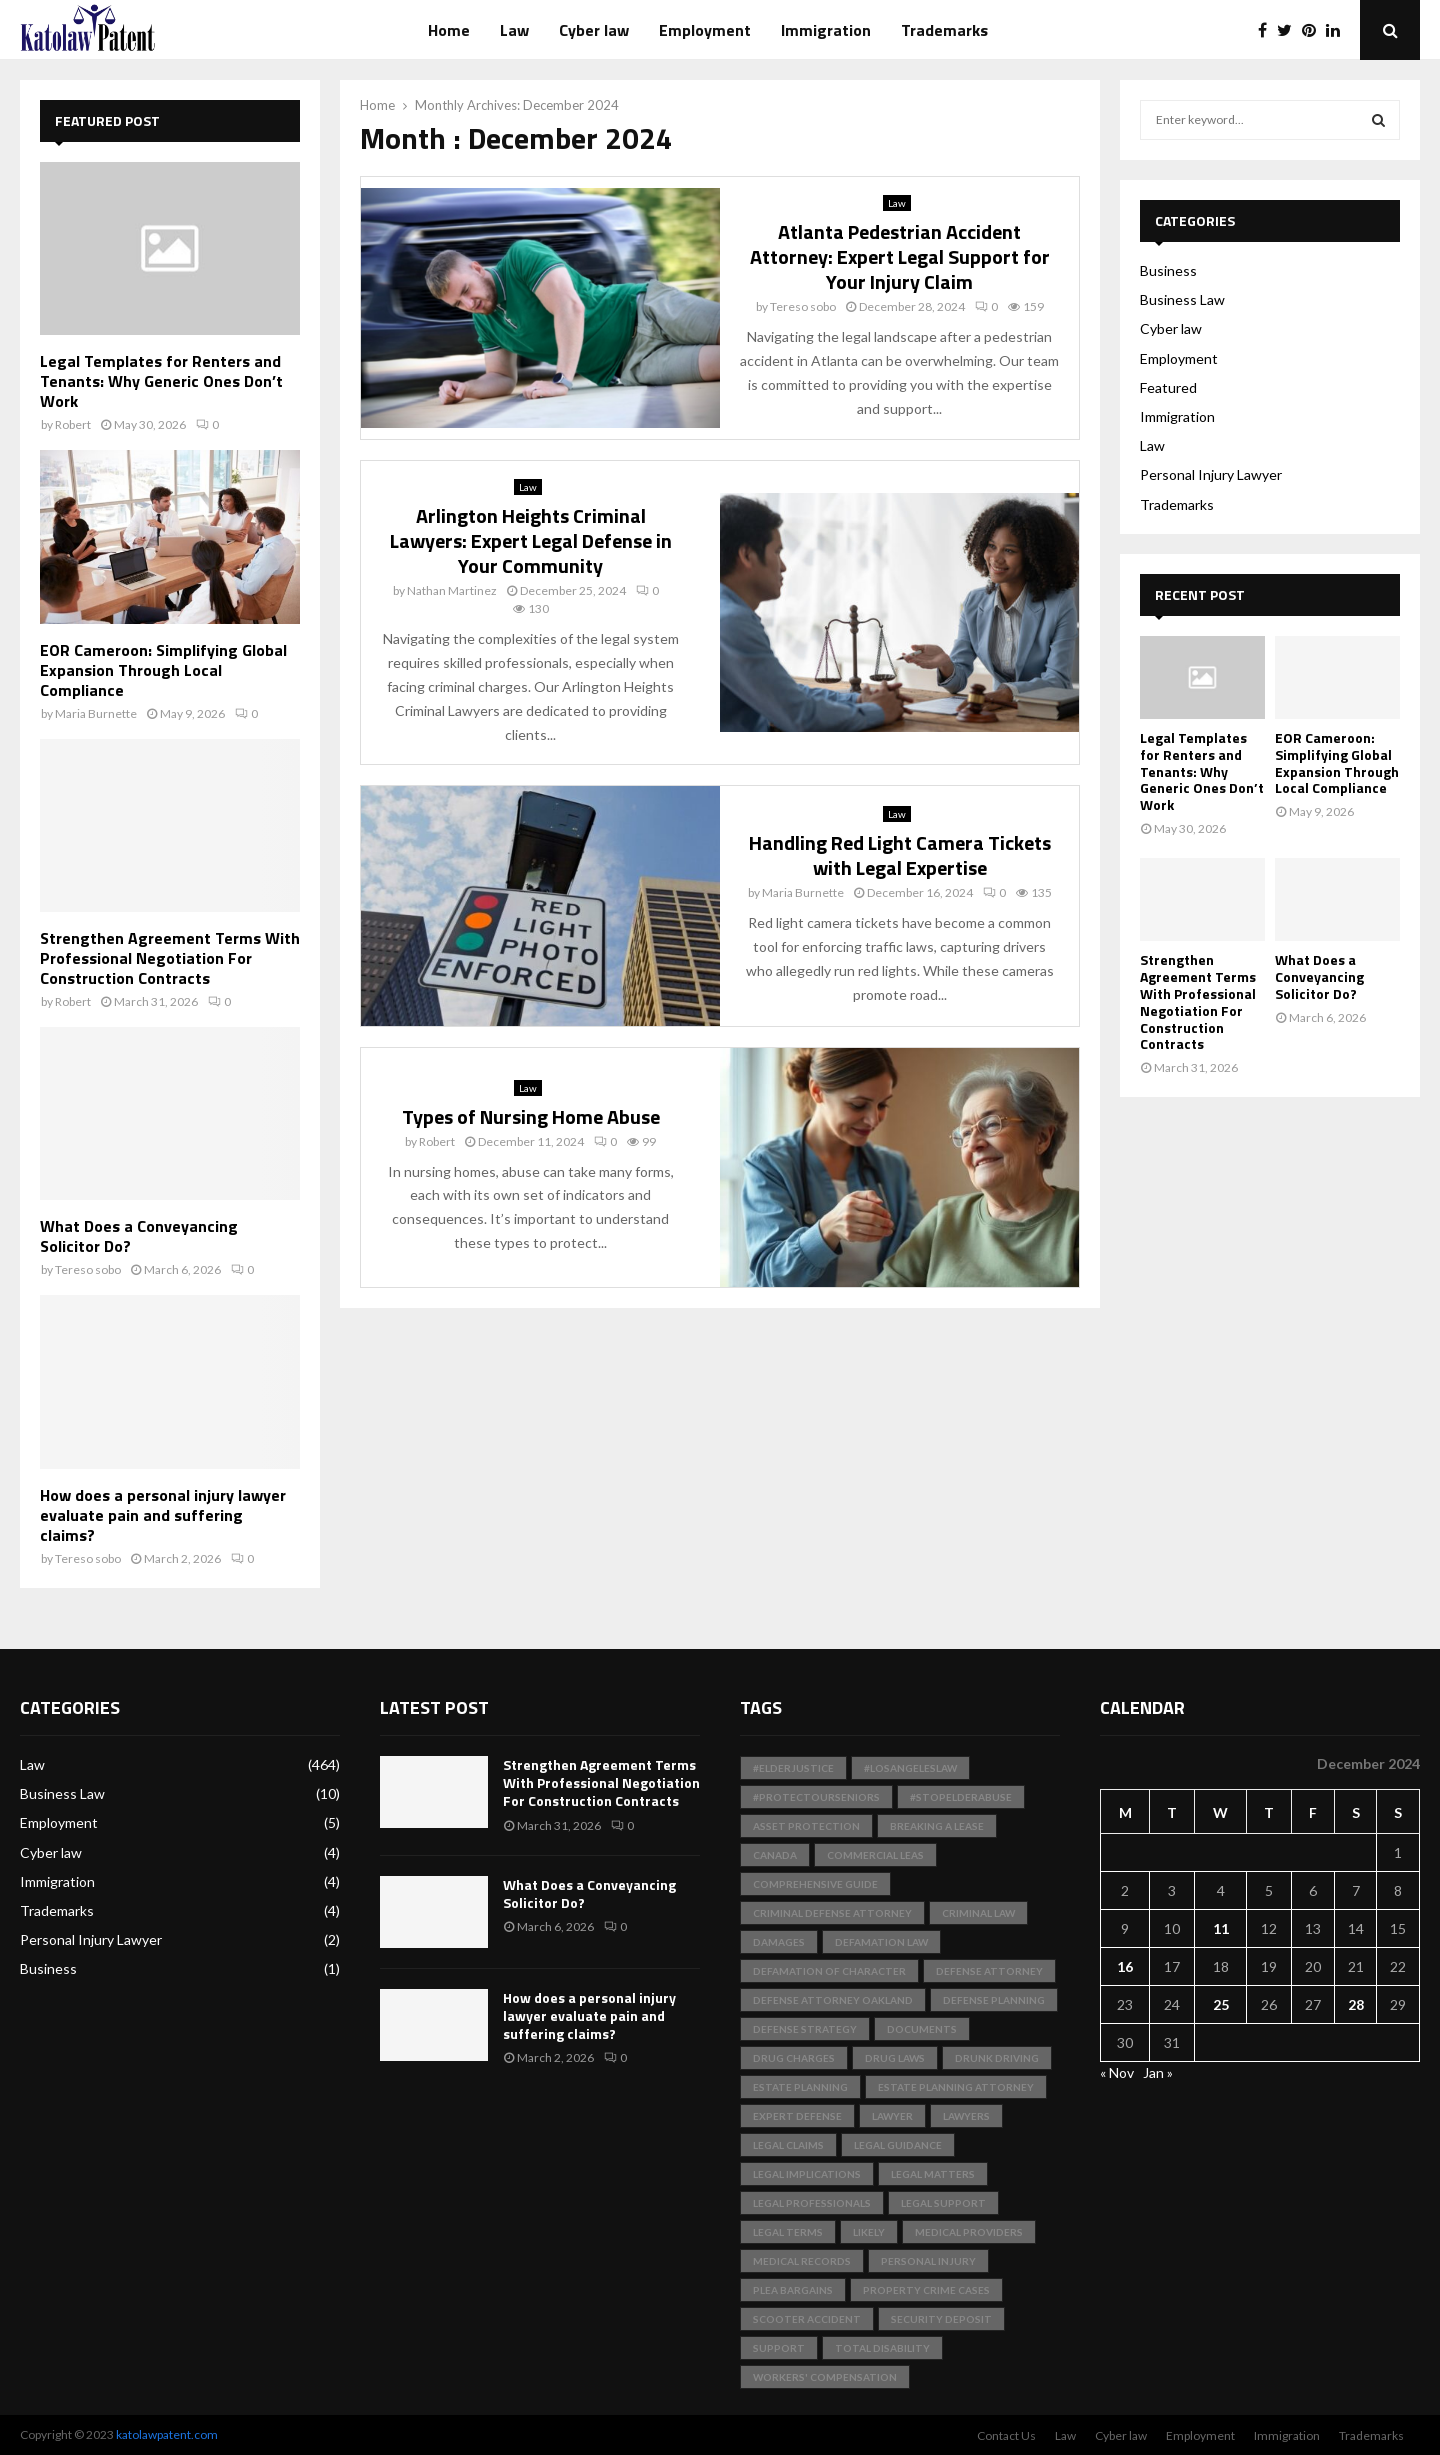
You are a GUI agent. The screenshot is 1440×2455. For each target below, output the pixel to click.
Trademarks (944, 30)
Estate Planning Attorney (956, 2087)
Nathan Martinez (452, 590)
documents (922, 2029)
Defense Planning (994, 2000)
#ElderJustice (793, 1768)
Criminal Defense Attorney (832, 1913)
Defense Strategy (805, 2029)
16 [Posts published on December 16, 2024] (1125, 1966)
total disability (882, 2348)
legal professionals (812, 2203)
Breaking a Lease (937, 1826)
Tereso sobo (803, 306)
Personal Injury (928, 2261)
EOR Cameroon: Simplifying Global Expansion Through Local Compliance (163, 670)
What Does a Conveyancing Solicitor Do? (139, 1236)
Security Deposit (941, 2319)
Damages (779, 1942)
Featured (1168, 387)
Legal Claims (788, 2145)
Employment (705, 30)
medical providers (969, 2232)
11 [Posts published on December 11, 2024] (1221, 1928)
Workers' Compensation (825, 2377)
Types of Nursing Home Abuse (531, 1116)
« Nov (1117, 2072)
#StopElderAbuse (961, 1797)
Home (449, 30)
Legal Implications (807, 2174)
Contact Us (1006, 2435)
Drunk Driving (997, 2058)
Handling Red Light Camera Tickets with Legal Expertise (900, 855)
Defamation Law (881, 1942)
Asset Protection (806, 1826)
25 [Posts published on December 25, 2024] (1221, 2004)
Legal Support (943, 2203)
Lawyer (892, 2116)
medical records (802, 2261)
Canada (775, 1855)
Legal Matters (933, 2174)
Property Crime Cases (926, 2290)
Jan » (1158, 2072)
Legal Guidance (898, 2145)
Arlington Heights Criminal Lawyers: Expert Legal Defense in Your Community (531, 540)
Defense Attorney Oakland (833, 2000)
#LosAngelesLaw (910, 1768)
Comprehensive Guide (815, 1884)
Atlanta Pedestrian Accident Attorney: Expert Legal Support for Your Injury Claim (900, 256)
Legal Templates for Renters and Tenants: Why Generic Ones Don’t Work (161, 381)
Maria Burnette (803, 892)
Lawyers (966, 2116)
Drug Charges (794, 2058)
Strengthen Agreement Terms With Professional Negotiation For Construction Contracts (170, 958)
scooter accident (807, 2319)
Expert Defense (797, 2116)
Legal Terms (788, 2232)
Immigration (826, 30)
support (779, 2348)
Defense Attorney (989, 1971)
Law (514, 30)
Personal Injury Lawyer (1211, 474)
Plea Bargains (793, 2290)
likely (869, 2232)
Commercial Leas (875, 1855)
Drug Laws (895, 2058)
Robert (437, 1141)
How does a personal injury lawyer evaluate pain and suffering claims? (163, 1515)
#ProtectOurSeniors (816, 1797)
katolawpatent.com (167, 2434)
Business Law (1182, 299)
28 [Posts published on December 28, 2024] (1356, 2004)
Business (1168, 270)
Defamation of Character (829, 1971)
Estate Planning (800, 2087)
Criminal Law (978, 1913)
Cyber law (594, 30)
